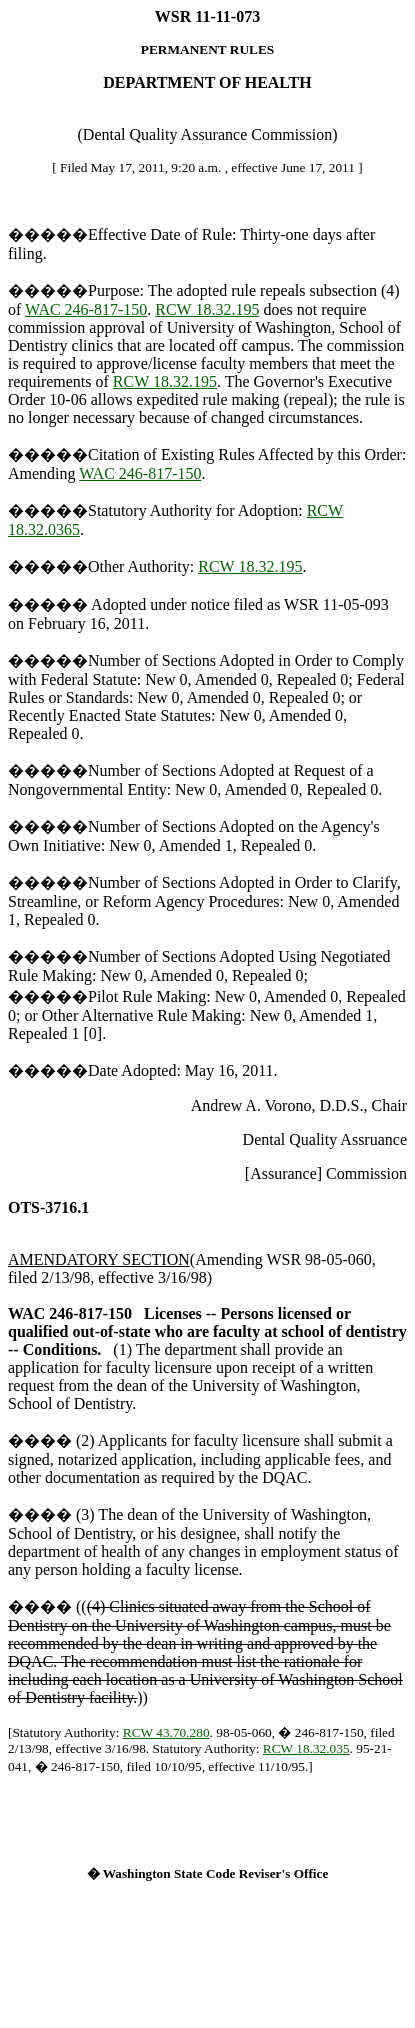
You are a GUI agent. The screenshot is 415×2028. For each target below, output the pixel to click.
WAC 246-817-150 (86, 309)
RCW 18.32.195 (207, 309)
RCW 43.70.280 (166, 1732)
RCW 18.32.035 (306, 1748)
